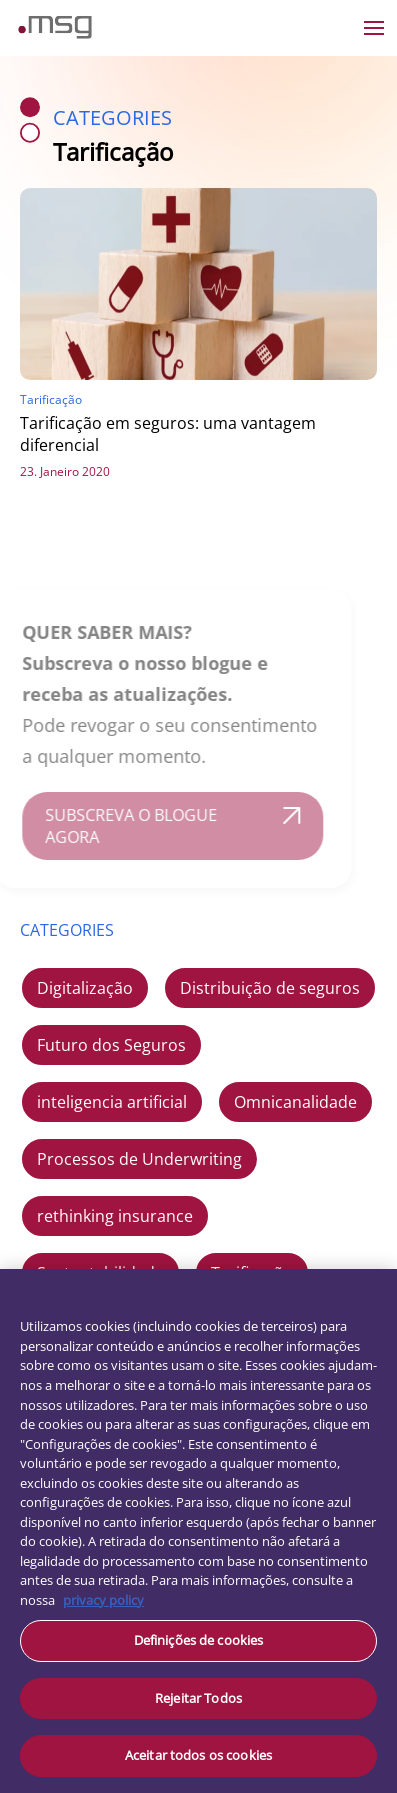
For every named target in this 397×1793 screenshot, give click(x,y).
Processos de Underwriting (139, 1159)
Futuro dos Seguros (111, 1045)
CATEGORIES (67, 930)
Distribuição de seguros (270, 988)
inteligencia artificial (112, 1102)
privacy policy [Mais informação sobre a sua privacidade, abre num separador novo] (103, 1600)
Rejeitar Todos (198, 1698)
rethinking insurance (115, 1216)
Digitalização (85, 988)
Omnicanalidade (295, 1102)
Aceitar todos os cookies (198, 1755)
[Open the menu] (374, 28)
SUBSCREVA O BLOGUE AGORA (120, 826)
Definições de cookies (199, 1640)
